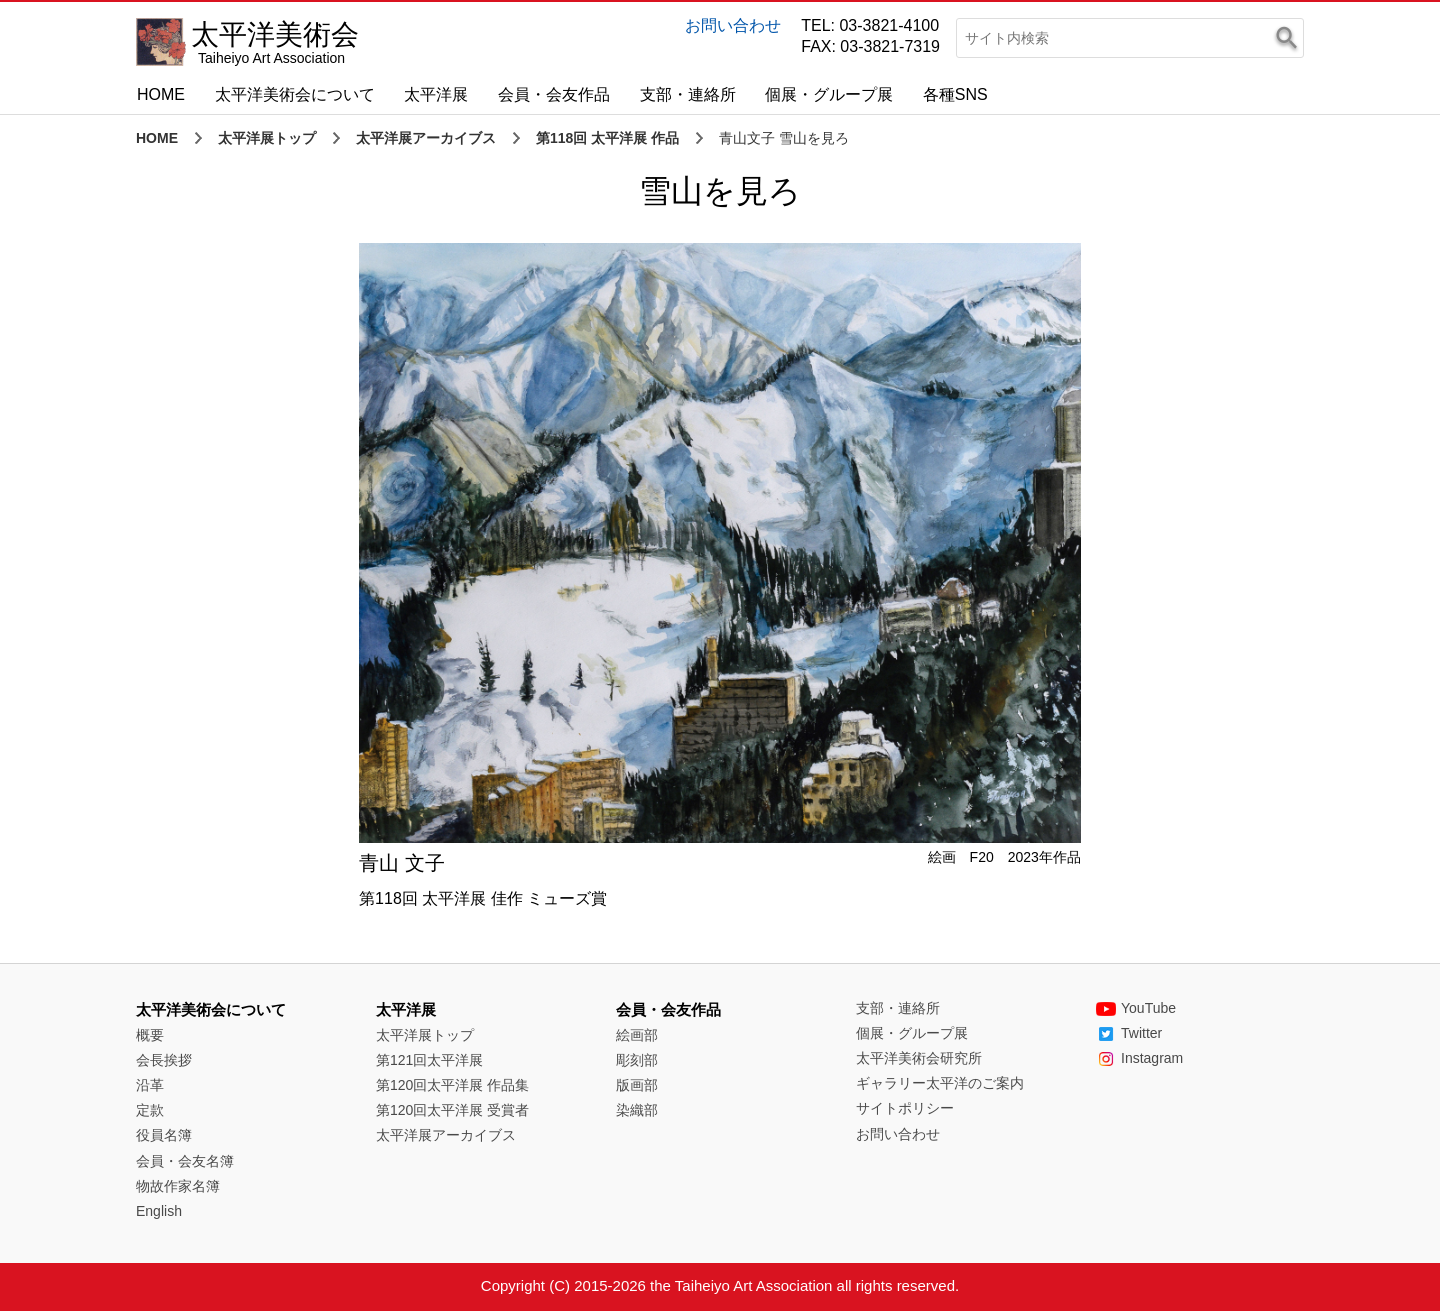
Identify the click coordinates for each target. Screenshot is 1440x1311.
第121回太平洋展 (429, 1060)
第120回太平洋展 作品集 (452, 1085)
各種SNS (955, 94)
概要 (150, 1035)
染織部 (637, 1110)
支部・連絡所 (688, 94)
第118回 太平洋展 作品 (607, 138)
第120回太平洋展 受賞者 (452, 1110)
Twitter (1129, 1033)
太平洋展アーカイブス (426, 138)
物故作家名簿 (178, 1186)
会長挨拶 (164, 1060)
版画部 (637, 1085)
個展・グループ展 (829, 94)
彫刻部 (637, 1060)
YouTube (1136, 1008)
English (159, 1211)
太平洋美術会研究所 (919, 1058)
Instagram (1139, 1058)
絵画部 (637, 1035)
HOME (161, 94)
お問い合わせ (733, 25)
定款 (150, 1110)
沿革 (150, 1085)
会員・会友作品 (554, 94)
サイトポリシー (905, 1108)
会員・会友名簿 (185, 1161)
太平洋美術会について (295, 94)
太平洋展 (436, 94)
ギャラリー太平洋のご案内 (940, 1083)
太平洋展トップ (267, 138)
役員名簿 (164, 1135)
